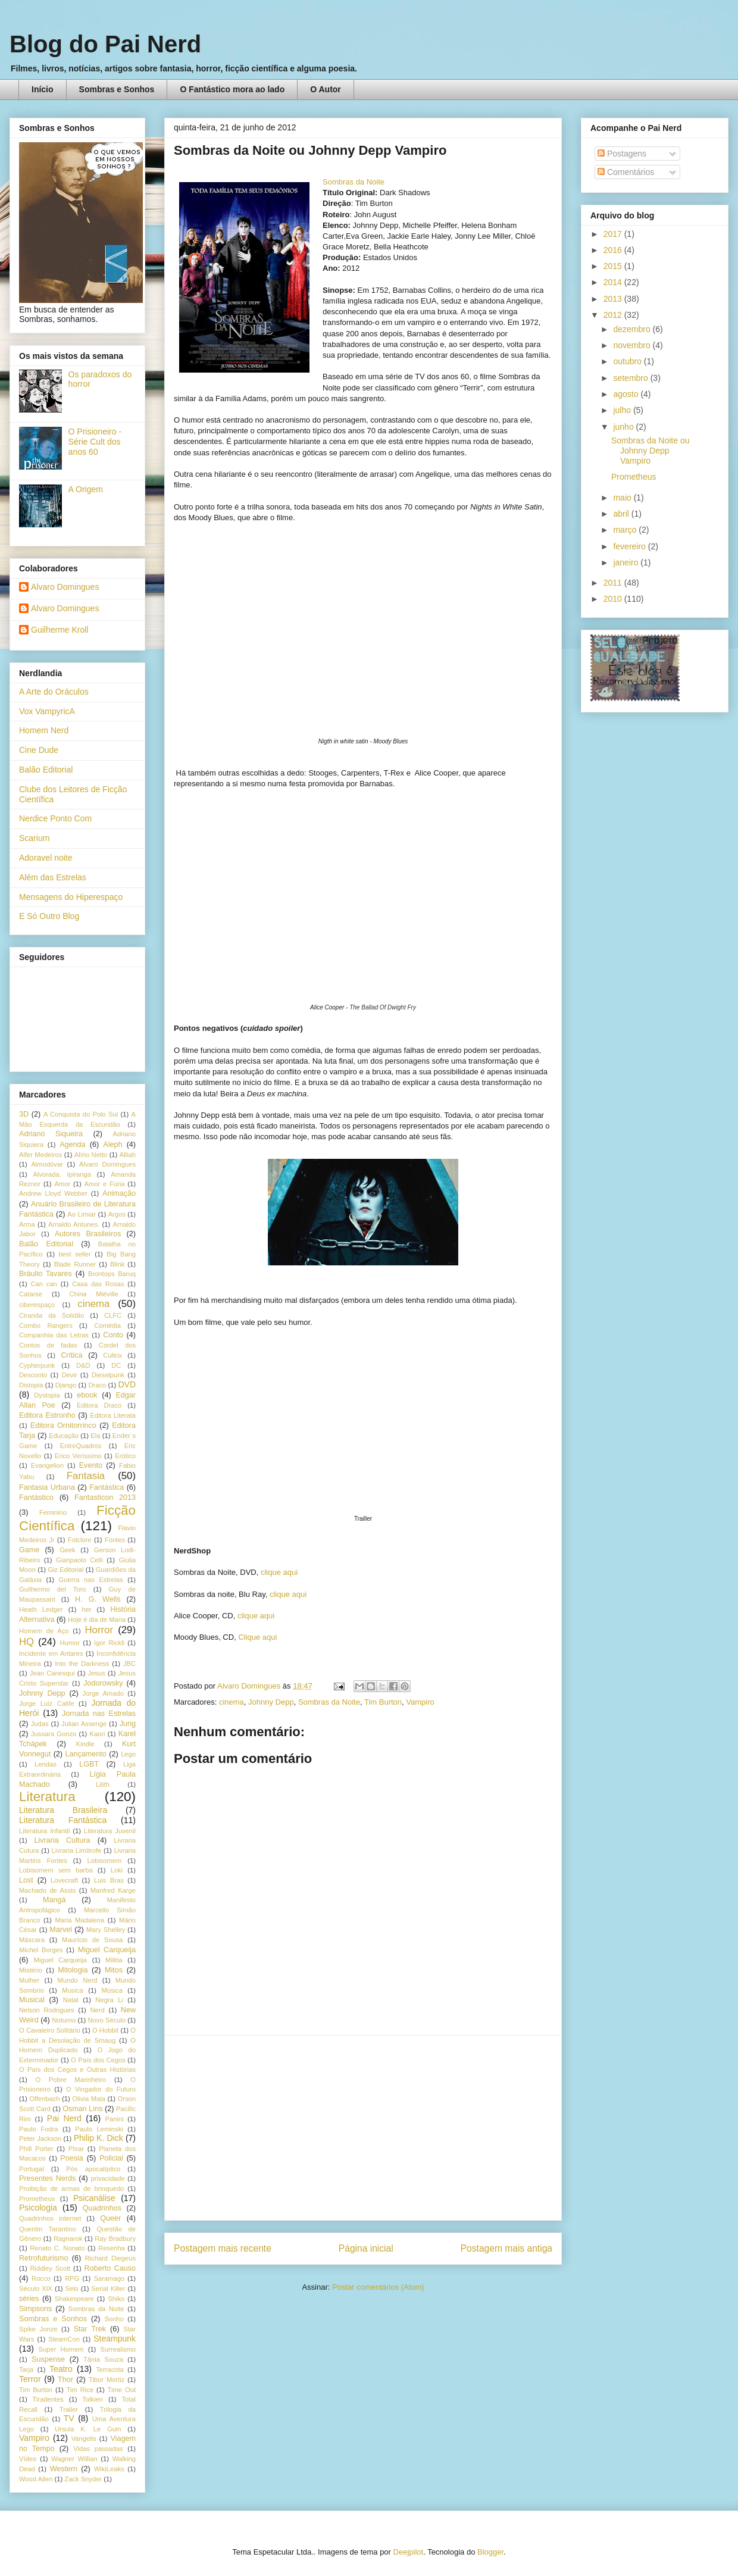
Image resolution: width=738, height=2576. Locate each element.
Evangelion (47, 1465)
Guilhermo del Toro (52, 1589)
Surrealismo (118, 2349)
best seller (74, 1254)
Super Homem (61, 2349)
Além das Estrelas (52, 877)
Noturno (64, 2020)
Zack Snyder (83, 2479)
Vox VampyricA (47, 711)
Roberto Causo (110, 2268)
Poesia (71, 2158)
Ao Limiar (81, 1214)
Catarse (30, 1294)
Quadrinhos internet (50, 2218)
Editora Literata (113, 1415)
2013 (613, 299)
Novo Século (106, 2020)
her (86, 1609)
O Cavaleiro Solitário (49, 2030)
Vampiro (420, 1701)
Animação (119, 1193)
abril (622, 513)
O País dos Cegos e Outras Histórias (77, 2069)
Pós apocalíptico (93, 2168)
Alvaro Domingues (65, 587)
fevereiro (630, 546)
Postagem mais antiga (506, 2248)
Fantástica (106, 1487)
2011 (613, 582)
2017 (613, 234)
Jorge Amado (103, 1693)
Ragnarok (68, 2238)
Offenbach (44, 2098)
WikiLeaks (109, 2468)
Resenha (111, 2248)
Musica (72, 1990)
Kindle (85, 1743)
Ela (95, 1435)
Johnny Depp (271, 1701)
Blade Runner (75, 1264)
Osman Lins (82, 2109)
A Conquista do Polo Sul (80, 1114)
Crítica (71, 1355)
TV (69, 2418)
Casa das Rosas (98, 1283)
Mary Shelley (105, 1929)
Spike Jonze (38, 2329)
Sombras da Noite (353, 181)
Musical (32, 2000)
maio (623, 497)
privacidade (108, 2178)
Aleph (112, 1144)
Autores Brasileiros (88, 1234)
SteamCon (64, 2339)
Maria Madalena (79, 1920)
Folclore (80, 1539)
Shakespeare (74, 2298)
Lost (26, 1880)
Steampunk (114, 2338)
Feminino (53, 1512)
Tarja (26, 2369)
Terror (30, 2379)
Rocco (41, 2278)
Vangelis (83, 2438)
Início (43, 89)
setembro (631, 378)
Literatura (47, 1796)
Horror (99, 1630)
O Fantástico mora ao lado (232, 89)
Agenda (72, 1144)
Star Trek (89, 2329)
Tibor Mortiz (106, 2379)
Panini (114, 2118)
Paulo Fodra (38, 2129)
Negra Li (109, 1999)
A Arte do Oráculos (54, 691)
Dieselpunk (108, 1374)
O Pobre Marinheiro (70, 2079)
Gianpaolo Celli (79, 1560)
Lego (128, 1754)
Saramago (108, 2278)
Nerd (97, 2010)
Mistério (30, 1970)
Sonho (113, 2318)
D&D (83, 1365)
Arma (27, 1224)
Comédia (107, 1325)
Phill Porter (36, 2148)
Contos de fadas (48, 1345)
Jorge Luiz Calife (46, 1703)
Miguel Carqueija (107, 1950)
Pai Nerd (64, 2118)
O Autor (325, 89)
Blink (117, 1264)
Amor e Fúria (104, 1183)
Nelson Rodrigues (46, 2010)
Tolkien (92, 2399)
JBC (129, 1663)
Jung (128, 1724)
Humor (70, 1642)
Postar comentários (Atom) (378, 2287)
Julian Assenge (84, 1723)
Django (65, 1385)
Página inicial (366, 2248)
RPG (72, 2278)
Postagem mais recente (222, 2248)
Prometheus (37, 2198)
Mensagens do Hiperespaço (71, 897)
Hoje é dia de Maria (97, 1619)
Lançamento (86, 1754)
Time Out (122, 2389)
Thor (65, 2379)
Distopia (31, 1385)
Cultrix (112, 1355)
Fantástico (36, 1497)
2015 (613, 266)
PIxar (76, 2148)
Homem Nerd (43, 730)
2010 (613, 599)
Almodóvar (46, 1164)
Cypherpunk (37, 1365)
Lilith (103, 1784)
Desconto (33, 1374)
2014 (613, 282)
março (626, 529)
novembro (632, 345)
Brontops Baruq (112, 1273)
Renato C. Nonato (57, 2248)
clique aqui (279, 1572)
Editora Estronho (47, 1415)
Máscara (32, 1939)
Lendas (46, 1764)
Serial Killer (108, 2288)
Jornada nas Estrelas (99, 1713)
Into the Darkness (82, 1663)
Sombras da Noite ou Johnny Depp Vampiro (650, 450)
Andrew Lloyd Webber (53, 1193)
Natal (71, 1999)
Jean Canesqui (52, 1673)
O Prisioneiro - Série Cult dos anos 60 (94, 442)
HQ (26, 1641)
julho (623, 410)
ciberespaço (37, 1304)
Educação (64, 1435)
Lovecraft (64, 1880)
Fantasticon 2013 (105, 1497)
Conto (113, 1335)
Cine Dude (38, 750)
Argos (117, 1214)
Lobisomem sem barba (56, 1870)
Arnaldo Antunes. (73, 1224)
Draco (97, 1385)
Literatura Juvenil (110, 1830)
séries (29, 2298)
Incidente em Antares (51, 1653)
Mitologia (72, 1970)
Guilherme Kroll (59, 629)
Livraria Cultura (62, 1840)
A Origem (85, 489)
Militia (114, 1960)
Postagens (622, 153)
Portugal (31, 2168)
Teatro (61, 2369)
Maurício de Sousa (92, 1939)
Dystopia (47, 1395)
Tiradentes (48, 2399)
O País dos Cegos (98, 2060)
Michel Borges (41, 1949)
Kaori (97, 1733)
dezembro (632, 329)
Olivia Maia (88, 2098)
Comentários (626, 172)
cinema (231, 1701)
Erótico (125, 1455)
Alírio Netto (91, 1154)
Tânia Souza (103, 2359)
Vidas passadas (98, 2448)
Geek (68, 1549)
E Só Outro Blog (49, 916)
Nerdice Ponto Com (55, 818)
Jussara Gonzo (53, 1733)
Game (29, 1550)
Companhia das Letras (54, 1335)
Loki (117, 1870)
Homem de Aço (44, 1630)
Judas (40, 1723)
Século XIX (35, 2288)
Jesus (96, 1673)
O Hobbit (105, 2030)
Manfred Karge (113, 1890)
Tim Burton (383, 1701)
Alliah (128, 1154)
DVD (127, 1384)
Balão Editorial (46, 769)
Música (111, 1990)
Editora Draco (99, 1405)
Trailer (69, 2409)
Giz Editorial (65, 1569)
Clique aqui (257, 1637)
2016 (613, 250)
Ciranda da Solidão (51, 1315)
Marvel (60, 1929)
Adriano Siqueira (51, 1134)
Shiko (116, 2298)
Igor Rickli (109, 1642)
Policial (111, 2158)
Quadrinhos (102, 2208)
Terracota (110, 2369)
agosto (626, 394)
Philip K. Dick (98, 2138)
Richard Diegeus (110, 2258)
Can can (43, 1283)
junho (624, 427)
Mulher (29, 1980)
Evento (90, 1465)
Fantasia (86, 1475)
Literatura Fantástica (63, 1820)
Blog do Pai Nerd (105, 44)
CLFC (112, 1315)
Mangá (54, 1900)
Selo (71, 2288)
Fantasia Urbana (47, 1487)
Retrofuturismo (43, 2258)
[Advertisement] (363, 2127)
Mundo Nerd (78, 1980)
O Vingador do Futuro (101, 2089)
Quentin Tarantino (47, 2229)
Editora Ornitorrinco (63, 1425)
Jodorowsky (103, 1683)
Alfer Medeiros (40, 1154)
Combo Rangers (46, 1325)
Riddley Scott (50, 2268)
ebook (87, 1395)
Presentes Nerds (47, 2178)
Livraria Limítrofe (77, 1850)
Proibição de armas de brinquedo (71, 2188)
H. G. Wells (98, 1599)
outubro (628, 361)
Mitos (114, 1970)
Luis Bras (109, 1880)
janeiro (626, 562)
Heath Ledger (41, 1609)
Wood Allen (35, 2479)
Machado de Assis (47, 1890)
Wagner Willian (74, 2458)
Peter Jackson (40, 2138)
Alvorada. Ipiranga (62, 1174)
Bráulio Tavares (45, 1274)
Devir (69, 1374)
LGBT (89, 1764)
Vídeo (27, 2458)
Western (64, 2469)
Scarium (34, 838)
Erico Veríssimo (78, 1455)
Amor (62, 1183)
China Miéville (93, 1294)
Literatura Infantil (44, 1830)
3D (24, 1114)
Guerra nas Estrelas (91, 1579)
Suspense (48, 2359)
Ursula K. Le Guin (88, 2429)
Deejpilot (408, 2551)
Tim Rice (80, 2389)
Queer (110, 2218)
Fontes (115, 1539)
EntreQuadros (81, 1445)
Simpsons (35, 2309)
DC (116, 1365)
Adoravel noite (46, 857)
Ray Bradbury (115, 2238)
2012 (613, 315)
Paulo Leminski (99, 2129)
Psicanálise (94, 2198)
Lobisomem (104, 1860)
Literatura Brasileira (63, 1810)
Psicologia (38, 2207)
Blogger (490, 2551)
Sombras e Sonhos (117, 89)
